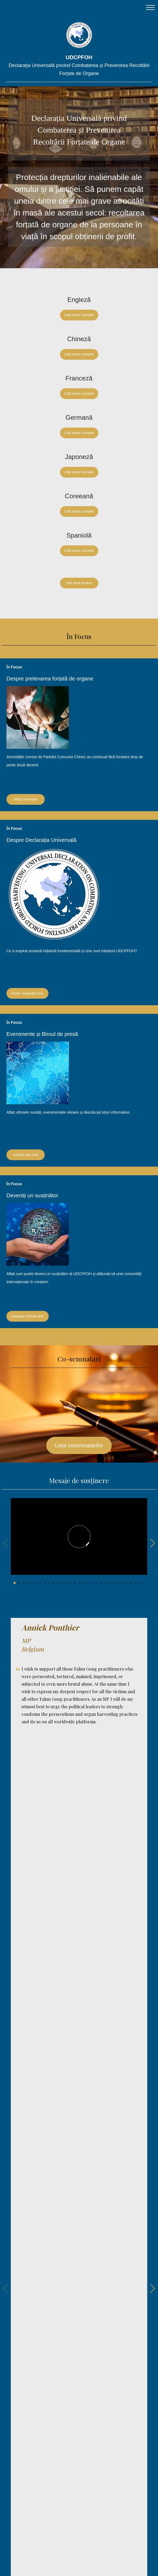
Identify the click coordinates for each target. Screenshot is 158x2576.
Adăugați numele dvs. (27, 1316)
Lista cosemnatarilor (79, 1445)
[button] (14, 1583)
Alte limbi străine (79, 583)
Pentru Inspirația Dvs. (27, 993)
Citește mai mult (25, 1155)
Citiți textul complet (79, 315)
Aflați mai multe (26, 799)
